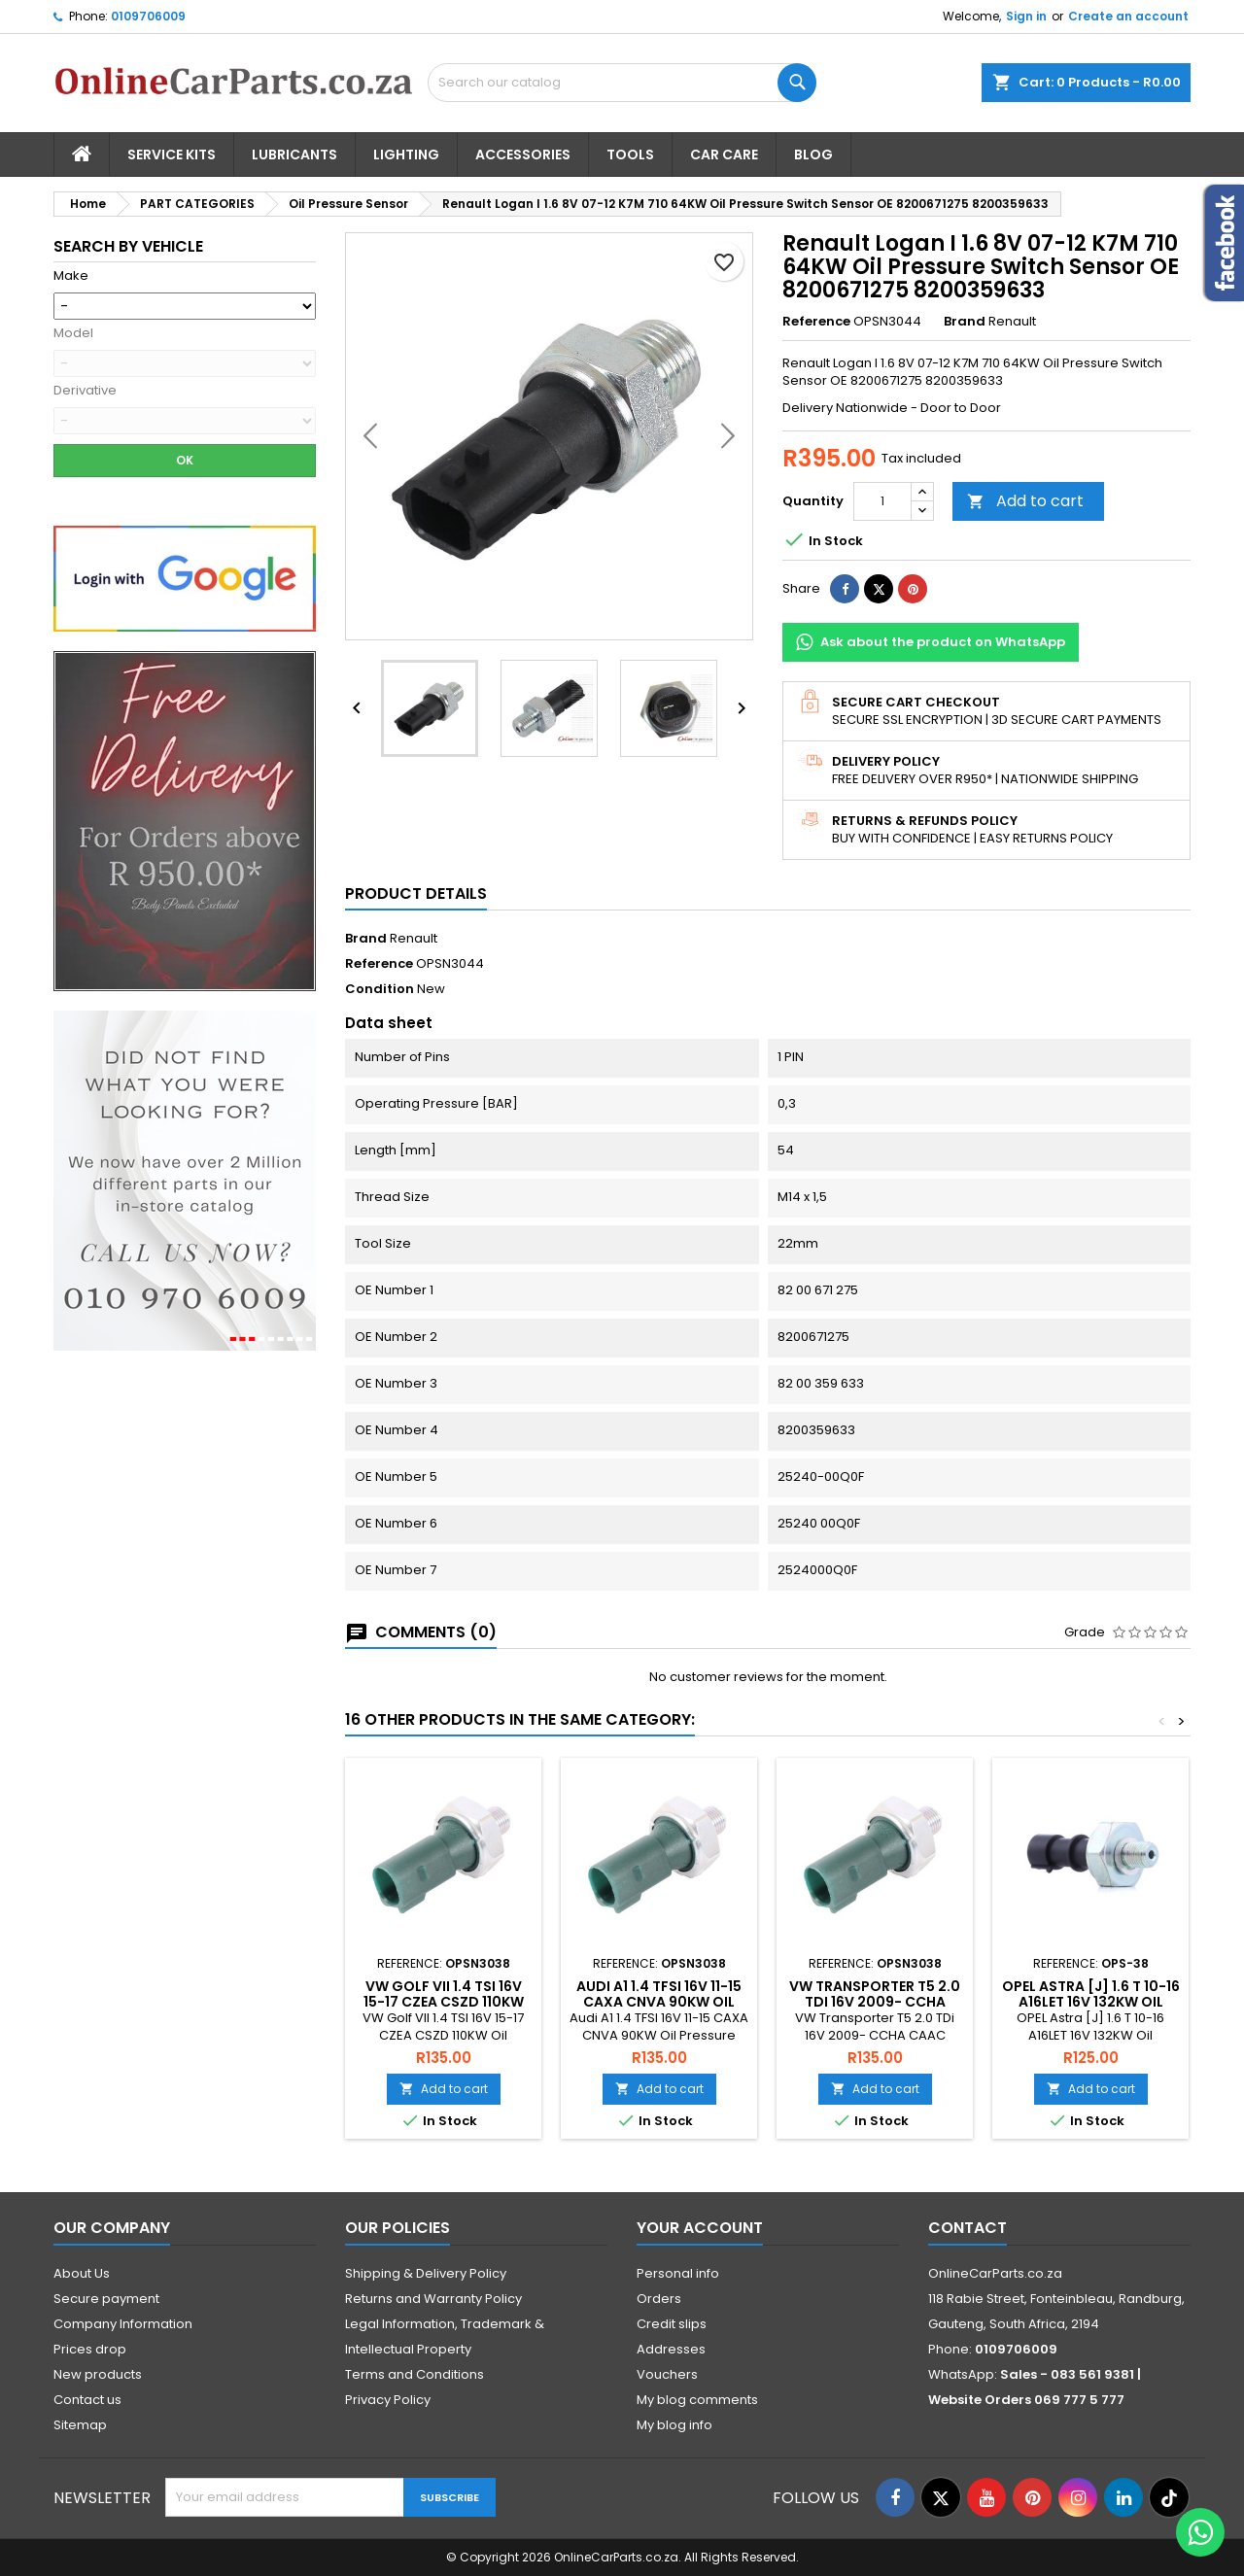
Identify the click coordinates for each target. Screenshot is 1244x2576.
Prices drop (89, 2349)
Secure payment (106, 2298)
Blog (813, 154)
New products (97, 2374)
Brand (964, 321)
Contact (967, 2227)
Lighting (406, 154)
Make (70, 276)
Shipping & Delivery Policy (425, 2273)
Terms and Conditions (414, 2374)
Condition (379, 989)
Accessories (522, 154)
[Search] (622, 82)
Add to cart (1025, 501)
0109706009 (148, 16)
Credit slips (672, 2324)
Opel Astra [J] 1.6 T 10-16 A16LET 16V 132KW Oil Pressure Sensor (1091, 2001)
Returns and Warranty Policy (433, 2298)
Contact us (87, 2399)
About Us (81, 2273)
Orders (659, 2298)
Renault (413, 938)
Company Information (122, 2324)
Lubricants (294, 154)
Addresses (671, 2349)
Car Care (724, 154)
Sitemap (80, 2425)
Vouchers (667, 2374)
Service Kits (171, 154)
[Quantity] (882, 501)
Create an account (1128, 16)
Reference (816, 321)
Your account (700, 2227)
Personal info (678, 2273)
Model (73, 333)
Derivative (85, 390)
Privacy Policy (388, 2399)
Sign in (1026, 16)
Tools (630, 154)
